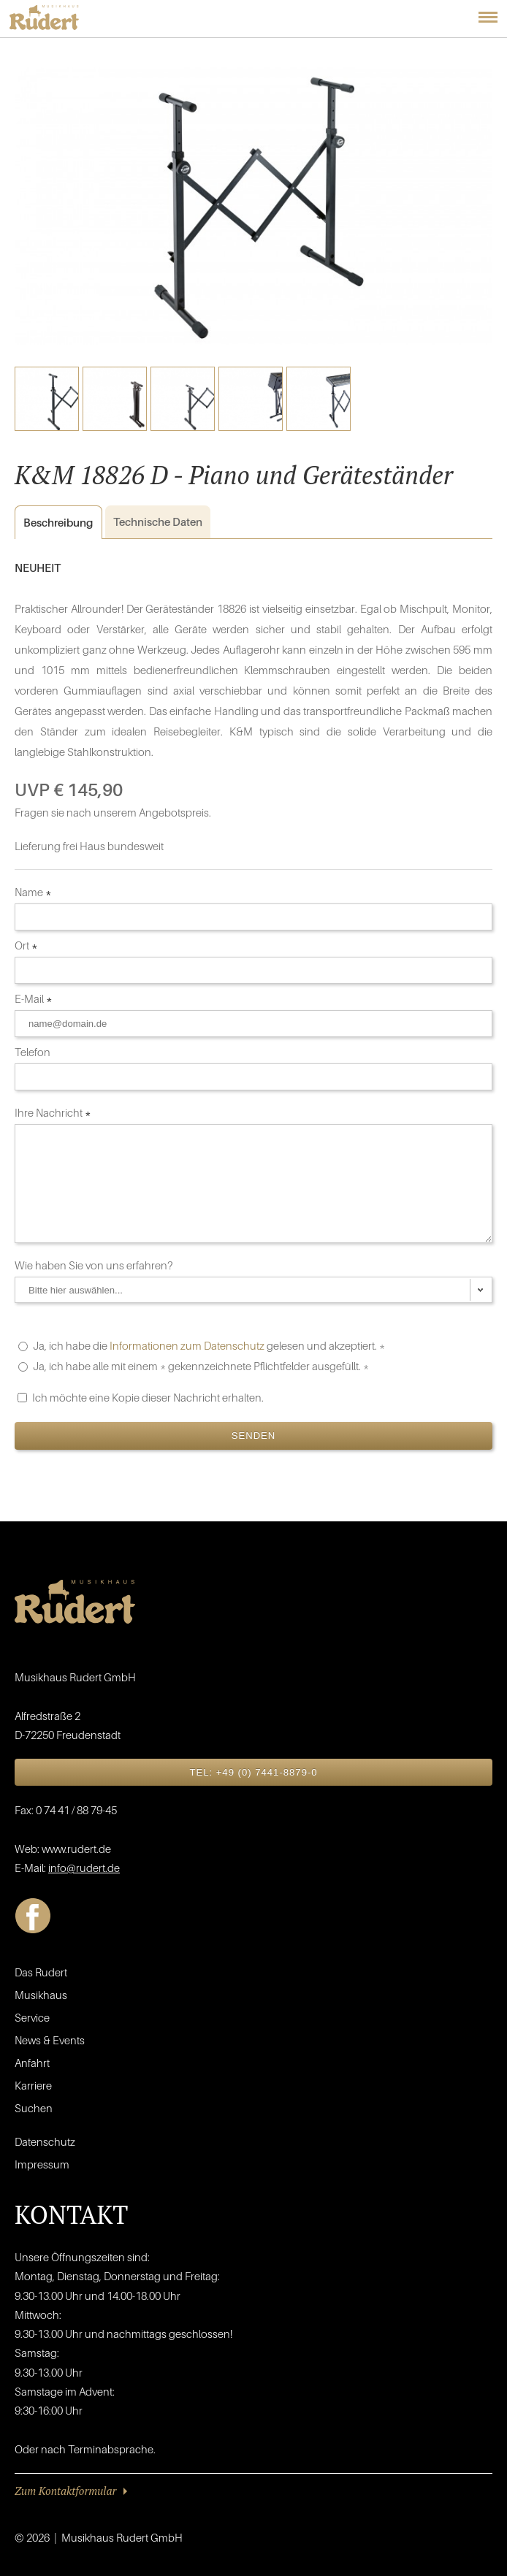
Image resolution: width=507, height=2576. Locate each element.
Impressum (42, 2164)
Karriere (33, 2085)
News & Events (50, 2039)
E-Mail (34, 998)
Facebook (33, 1915)
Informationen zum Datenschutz (187, 1345)
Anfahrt (32, 2062)
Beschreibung (54, 522)
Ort (26, 945)
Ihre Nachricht (53, 1112)
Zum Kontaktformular (65, 2490)
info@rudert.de (84, 1867)
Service (32, 2017)
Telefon (34, 1051)
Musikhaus (41, 1994)
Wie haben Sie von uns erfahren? (95, 1265)
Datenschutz (45, 2141)
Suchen (34, 2107)
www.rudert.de (76, 1848)
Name (33, 891)
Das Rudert (41, 1972)
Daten (157, 521)
